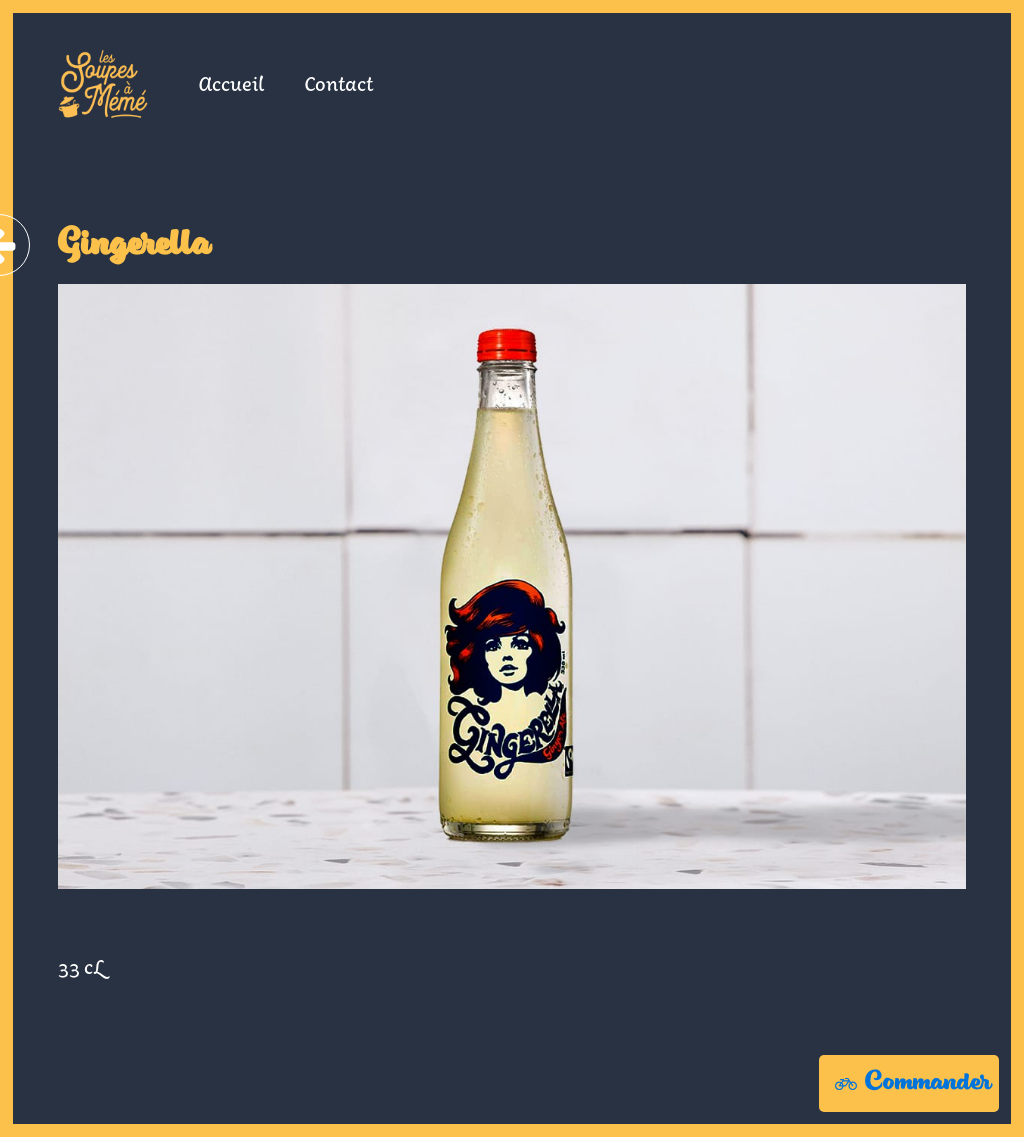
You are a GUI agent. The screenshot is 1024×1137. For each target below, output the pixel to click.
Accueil (231, 83)
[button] (909, 1083)
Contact (338, 83)
